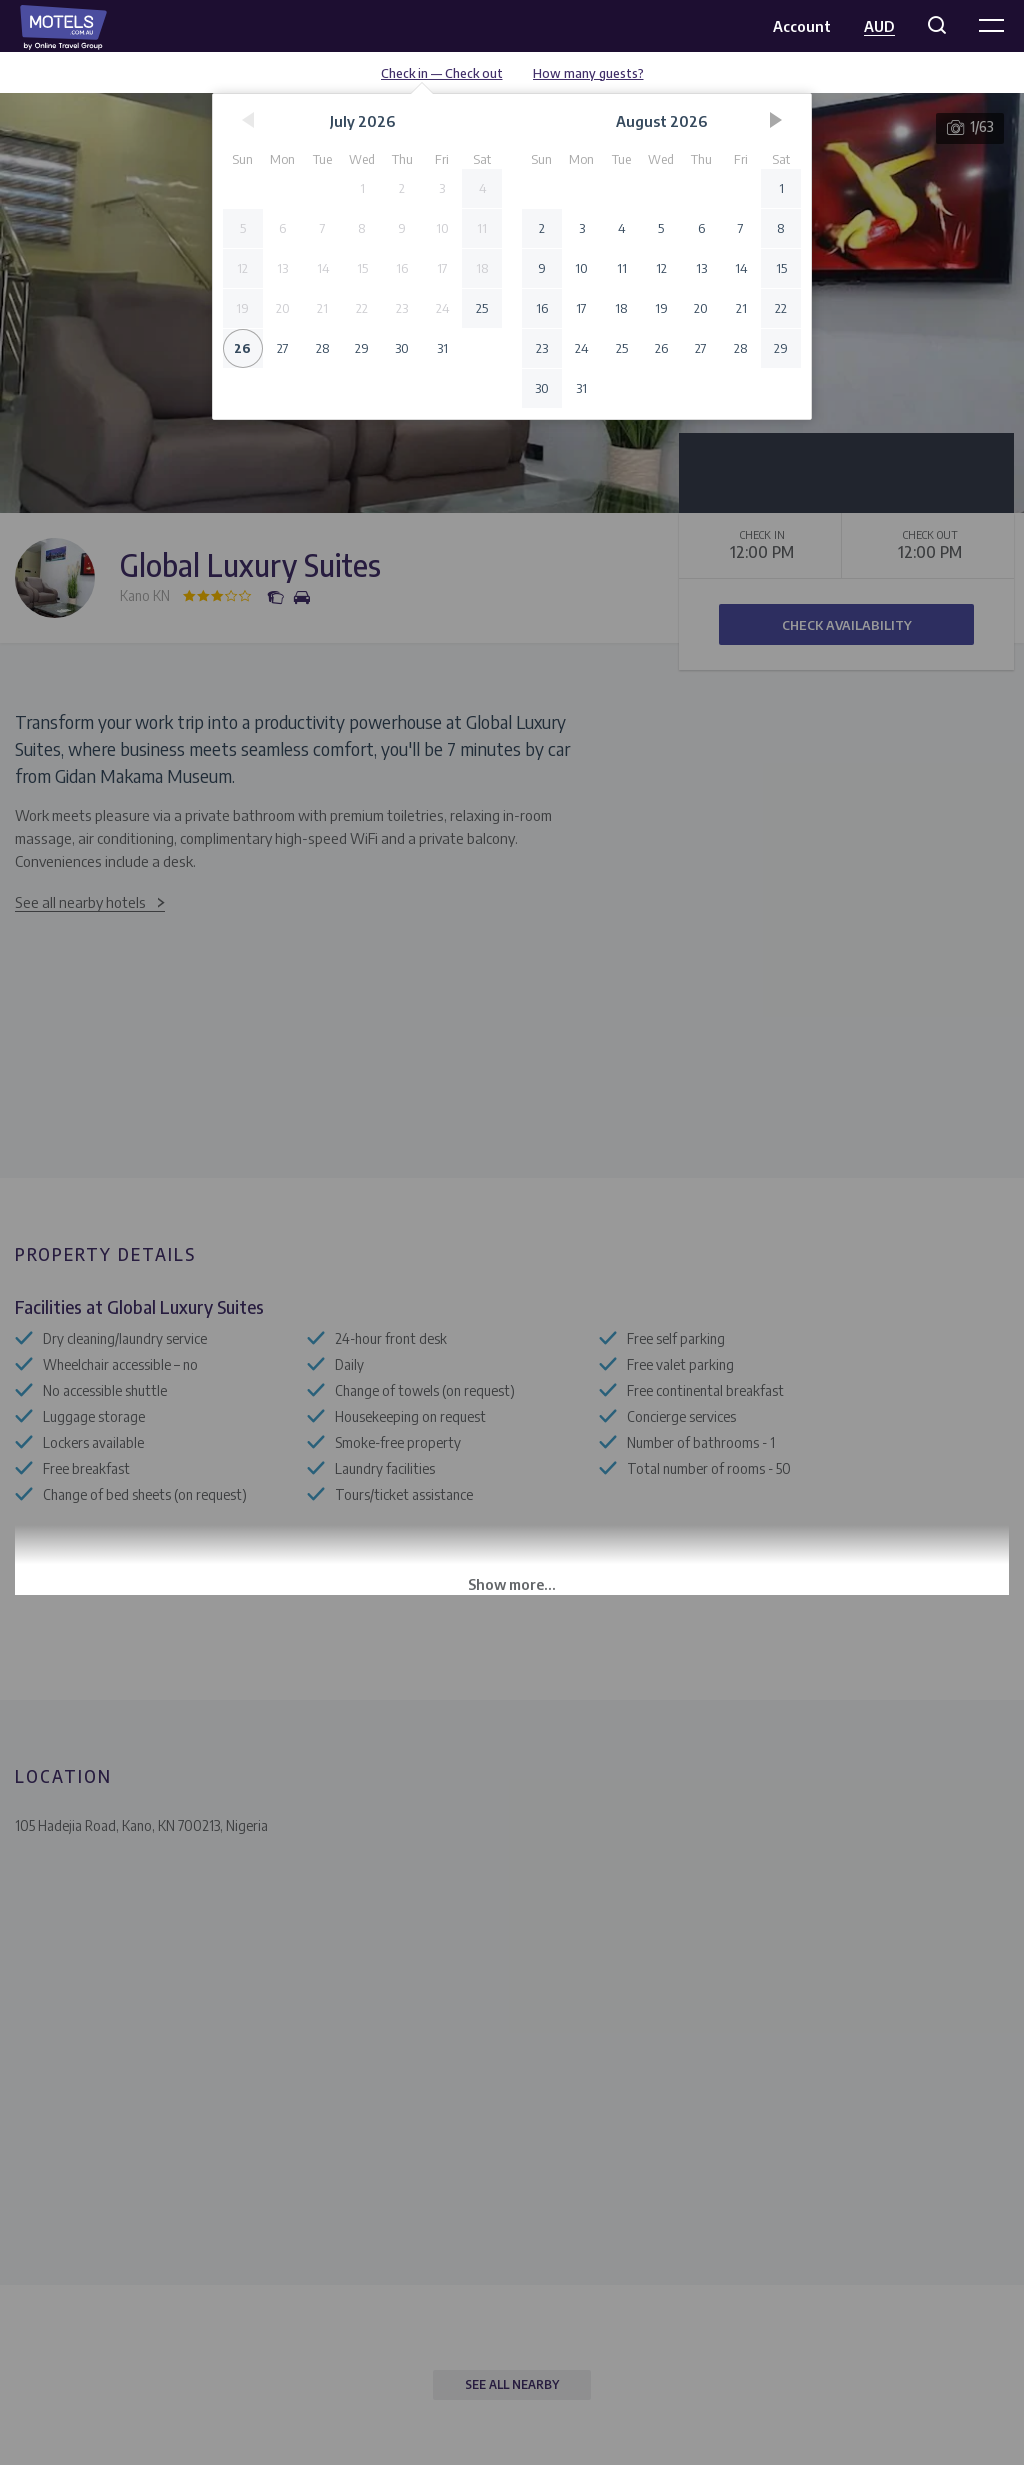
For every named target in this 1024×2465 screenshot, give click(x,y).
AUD (879, 26)
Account (802, 26)
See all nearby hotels (80, 902)
